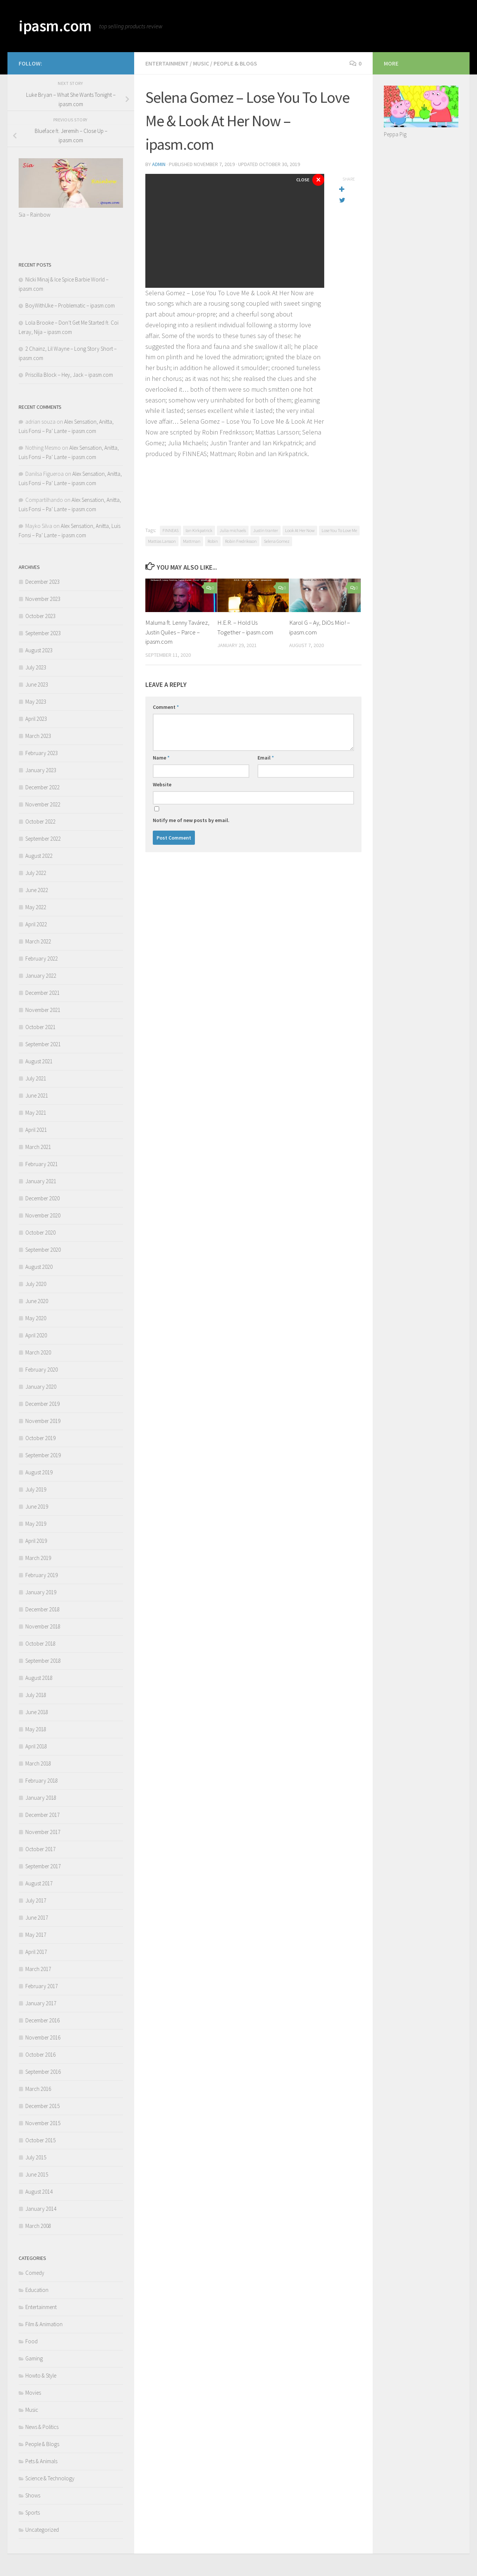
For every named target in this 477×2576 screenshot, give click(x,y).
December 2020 (42, 1198)
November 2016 (42, 2037)
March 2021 (38, 1146)
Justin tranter (265, 530)
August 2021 (39, 1061)
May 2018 (35, 1729)
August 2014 (39, 2191)
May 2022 (35, 907)
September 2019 (43, 1455)
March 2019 (38, 1557)
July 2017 (35, 1900)
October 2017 (40, 1849)
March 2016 (38, 2088)
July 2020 (35, 1283)
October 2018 (40, 1643)
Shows (32, 2495)
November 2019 (42, 1420)
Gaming (34, 2358)
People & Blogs (235, 63)
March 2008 (38, 2225)
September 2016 (43, 2071)
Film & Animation (44, 2324)
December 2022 (42, 787)
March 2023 (38, 735)
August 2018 (39, 1677)
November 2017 (42, 1831)
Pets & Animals (41, 2461)
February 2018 (41, 1780)
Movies (33, 2392)
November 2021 (42, 1009)
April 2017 (36, 1951)
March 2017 (38, 1968)
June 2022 (36, 890)
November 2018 (42, 1626)
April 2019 (36, 1540)
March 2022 (38, 941)
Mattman (191, 541)
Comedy (34, 2272)
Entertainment (167, 63)
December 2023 (42, 581)
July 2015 (35, 2157)
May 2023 (35, 701)
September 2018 (43, 1660)
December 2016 (42, 2020)
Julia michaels (232, 530)
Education (36, 2289)
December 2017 (42, 1814)
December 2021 (42, 992)
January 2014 (40, 2208)
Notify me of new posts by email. (191, 820)
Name (161, 757)
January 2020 (40, 1386)
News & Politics (42, 2426)
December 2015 (42, 2105)
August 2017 (39, 1883)
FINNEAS (170, 530)
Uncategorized (42, 2529)
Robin (213, 541)
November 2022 (42, 804)
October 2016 (40, 2054)
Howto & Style (40, 2375)
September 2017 (43, 1866)
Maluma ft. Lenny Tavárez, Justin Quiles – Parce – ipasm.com (177, 632)
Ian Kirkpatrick (199, 530)
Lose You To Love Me (339, 530)
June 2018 (36, 1712)
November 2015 (42, 2123)
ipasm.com (55, 25)
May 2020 (35, 1318)
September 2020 (43, 1249)
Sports (32, 2512)
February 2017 (41, 1986)
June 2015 (36, 2174)
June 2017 (36, 1917)
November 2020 (42, 1215)
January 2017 (40, 2003)
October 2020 (40, 1232)
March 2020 (38, 1352)
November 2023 (42, 598)
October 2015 (40, 2140)
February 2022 (41, 958)
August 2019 (39, 1472)
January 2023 (40, 770)
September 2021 (43, 1044)
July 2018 (35, 1694)
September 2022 (43, 838)
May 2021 (35, 1112)
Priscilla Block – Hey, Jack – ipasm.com (69, 374)
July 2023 (35, 667)
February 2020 (41, 1369)
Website (162, 784)
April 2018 (36, 1746)
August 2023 (39, 650)
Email (266, 757)
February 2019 (41, 1575)
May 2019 (35, 1523)
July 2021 (35, 1078)
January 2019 (40, 1592)
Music (201, 63)
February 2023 (41, 753)
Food (31, 2341)
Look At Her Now (300, 530)
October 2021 (40, 1027)
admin (159, 164)
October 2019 (40, 1438)
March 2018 (38, 1763)
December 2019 (42, 1403)
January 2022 (40, 975)
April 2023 (36, 718)
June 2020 (36, 1301)
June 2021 (36, 1095)
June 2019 (36, 1506)
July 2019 (35, 1489)
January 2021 (40, 1181)
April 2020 (36, 1335)
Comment (166, 707)
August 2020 (39, 1266)
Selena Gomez (277, 541)
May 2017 (35, 1934)
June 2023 (36, 684)
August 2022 (39, 855)
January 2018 (40, 1797)
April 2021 (36, 1129)
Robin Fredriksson (241, 541)
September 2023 (43, 633)
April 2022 (36, 924)
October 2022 (40, 821)
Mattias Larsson (162, 541)
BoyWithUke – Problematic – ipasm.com (70, 305)
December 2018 (42, 1609)
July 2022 (35, 872)
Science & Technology (50, 2478)
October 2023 (40, 616)
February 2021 (41, 1164)
